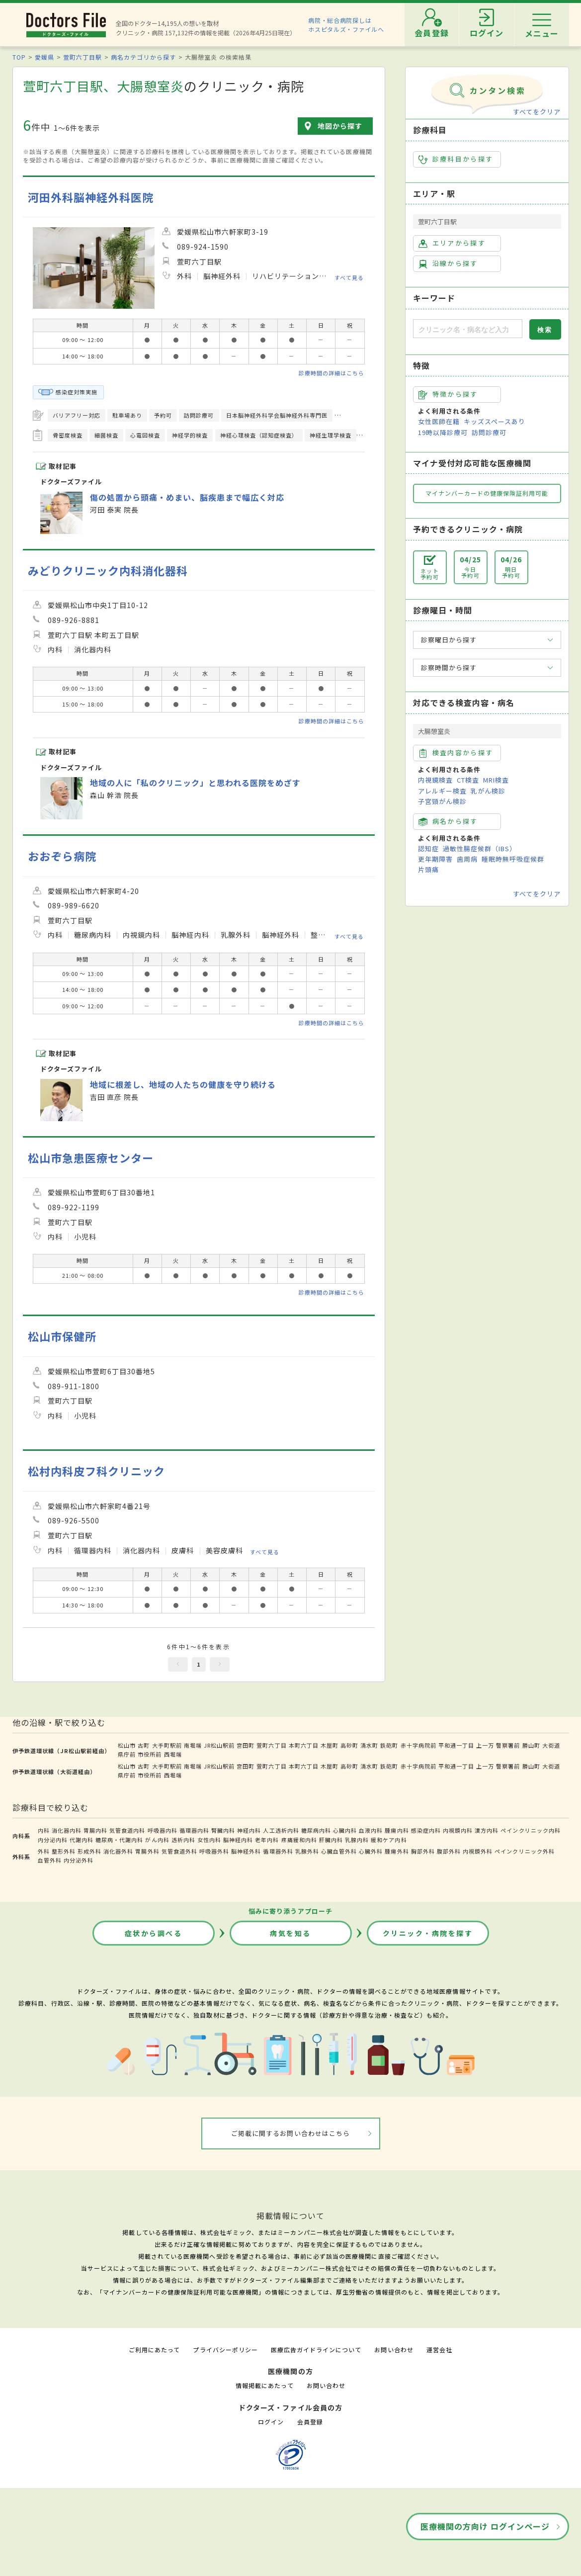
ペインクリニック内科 (530, 1830)
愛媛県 (44, 57)
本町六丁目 (304, 1745)
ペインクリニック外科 (524, 1851)
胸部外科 (423, 1851)
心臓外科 (371, 1851)
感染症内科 (426, 1830)
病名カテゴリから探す (143, 57)
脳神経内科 (238, 1840)
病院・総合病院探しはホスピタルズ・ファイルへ (346, 24)
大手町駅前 (167, 1745)
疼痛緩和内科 (299, 1840)
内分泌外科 (78, 1860)
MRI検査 (496, 780)
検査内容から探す (456, 753)
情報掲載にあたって (264, 2385)
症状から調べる (153, 1933)
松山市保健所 (62, 1336)
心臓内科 (345, 1830)
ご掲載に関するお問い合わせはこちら (290, 2133)
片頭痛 (428, 869)
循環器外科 (278, 1851)
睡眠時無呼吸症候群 (513, 859)
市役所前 (150, 1754)
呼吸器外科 (214, 1851)
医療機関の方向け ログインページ (485, 2526)
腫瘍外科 (397, 1851)
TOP (19, 57)
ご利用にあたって (154, 2349)
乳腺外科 (307, 1851)
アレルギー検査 (442, 791)
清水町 (369, 1745)
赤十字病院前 (418, 1745)
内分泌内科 (53, 1840)
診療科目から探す (456, 159)
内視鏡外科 (478, 1851)
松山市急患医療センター (91, 1157)
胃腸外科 (147, 1851)
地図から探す (340, 126)
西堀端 (173, 1754)
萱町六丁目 (271, 1745)
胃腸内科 (95, 1830)
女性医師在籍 (439, 421)
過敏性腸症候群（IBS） (479, 848)
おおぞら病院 (62, 856)
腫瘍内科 (397, 1830)
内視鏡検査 (435, 780)
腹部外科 (449, 1851)
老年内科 (267, 1840)
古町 (144, 1745)
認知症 (428, 848)
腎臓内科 (223, 1830)
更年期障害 (435, 859)
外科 (44, 1851)
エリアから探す (452, 243)
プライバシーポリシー (225, 2349)
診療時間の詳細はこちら (331, 373)
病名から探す (448, 821)
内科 (44, 1830)
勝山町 (531, 1745)
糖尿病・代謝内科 (119, 1840)
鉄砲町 (389, 1745)
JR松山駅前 (219, 1745)
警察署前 (508, 1745)
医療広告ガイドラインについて (316, 2349)
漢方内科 (486, 1830)
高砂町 (349, 1745)
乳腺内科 (357, 1840)
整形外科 (64, 1851)
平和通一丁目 (456, 1745)
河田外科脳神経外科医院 (91, 197)
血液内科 (371, 1830)
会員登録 (310, 2421)
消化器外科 (118, 1851)
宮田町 (245, 1745)
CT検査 (468, 780)
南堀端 (193, 1745)
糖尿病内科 (316, 1830)
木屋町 (329, 1745)
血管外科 (50, 1860)
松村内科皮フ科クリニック (96, 1471)
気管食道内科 (127, 1830)
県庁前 (127, 1754)
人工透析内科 (281, 1830)
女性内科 (209, 1840)
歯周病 (467, 859)
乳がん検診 (488, 791)
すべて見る (349, 277)
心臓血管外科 (339, 1851)
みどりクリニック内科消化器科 (108, 570)
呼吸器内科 (162, 1830)
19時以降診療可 (443, 432)
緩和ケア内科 (389, 1840)
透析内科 (183, 1840)
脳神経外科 (246, 1851)
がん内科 (157, 1840)
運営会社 (439, 2349)
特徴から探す (448, 394)
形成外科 (89, 1851)
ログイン (271, 2421)
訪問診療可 (489, 432)
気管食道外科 (179, 1851)
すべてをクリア (537, 111)
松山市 (127, 1745)
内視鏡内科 (458, 1830)
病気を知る (290, 1933)
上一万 (485, 1745)
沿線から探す (448, 263)
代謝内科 (81, 1840)
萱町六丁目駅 (82, 57)
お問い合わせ (393, 2349)
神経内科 (249, 1830)
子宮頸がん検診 (442, 801)
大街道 (551, 1745)
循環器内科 (194, 1830)
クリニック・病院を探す (428, 1933)
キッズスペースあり (494, 421)
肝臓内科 (331, 1840)
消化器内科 (67, 1830)
